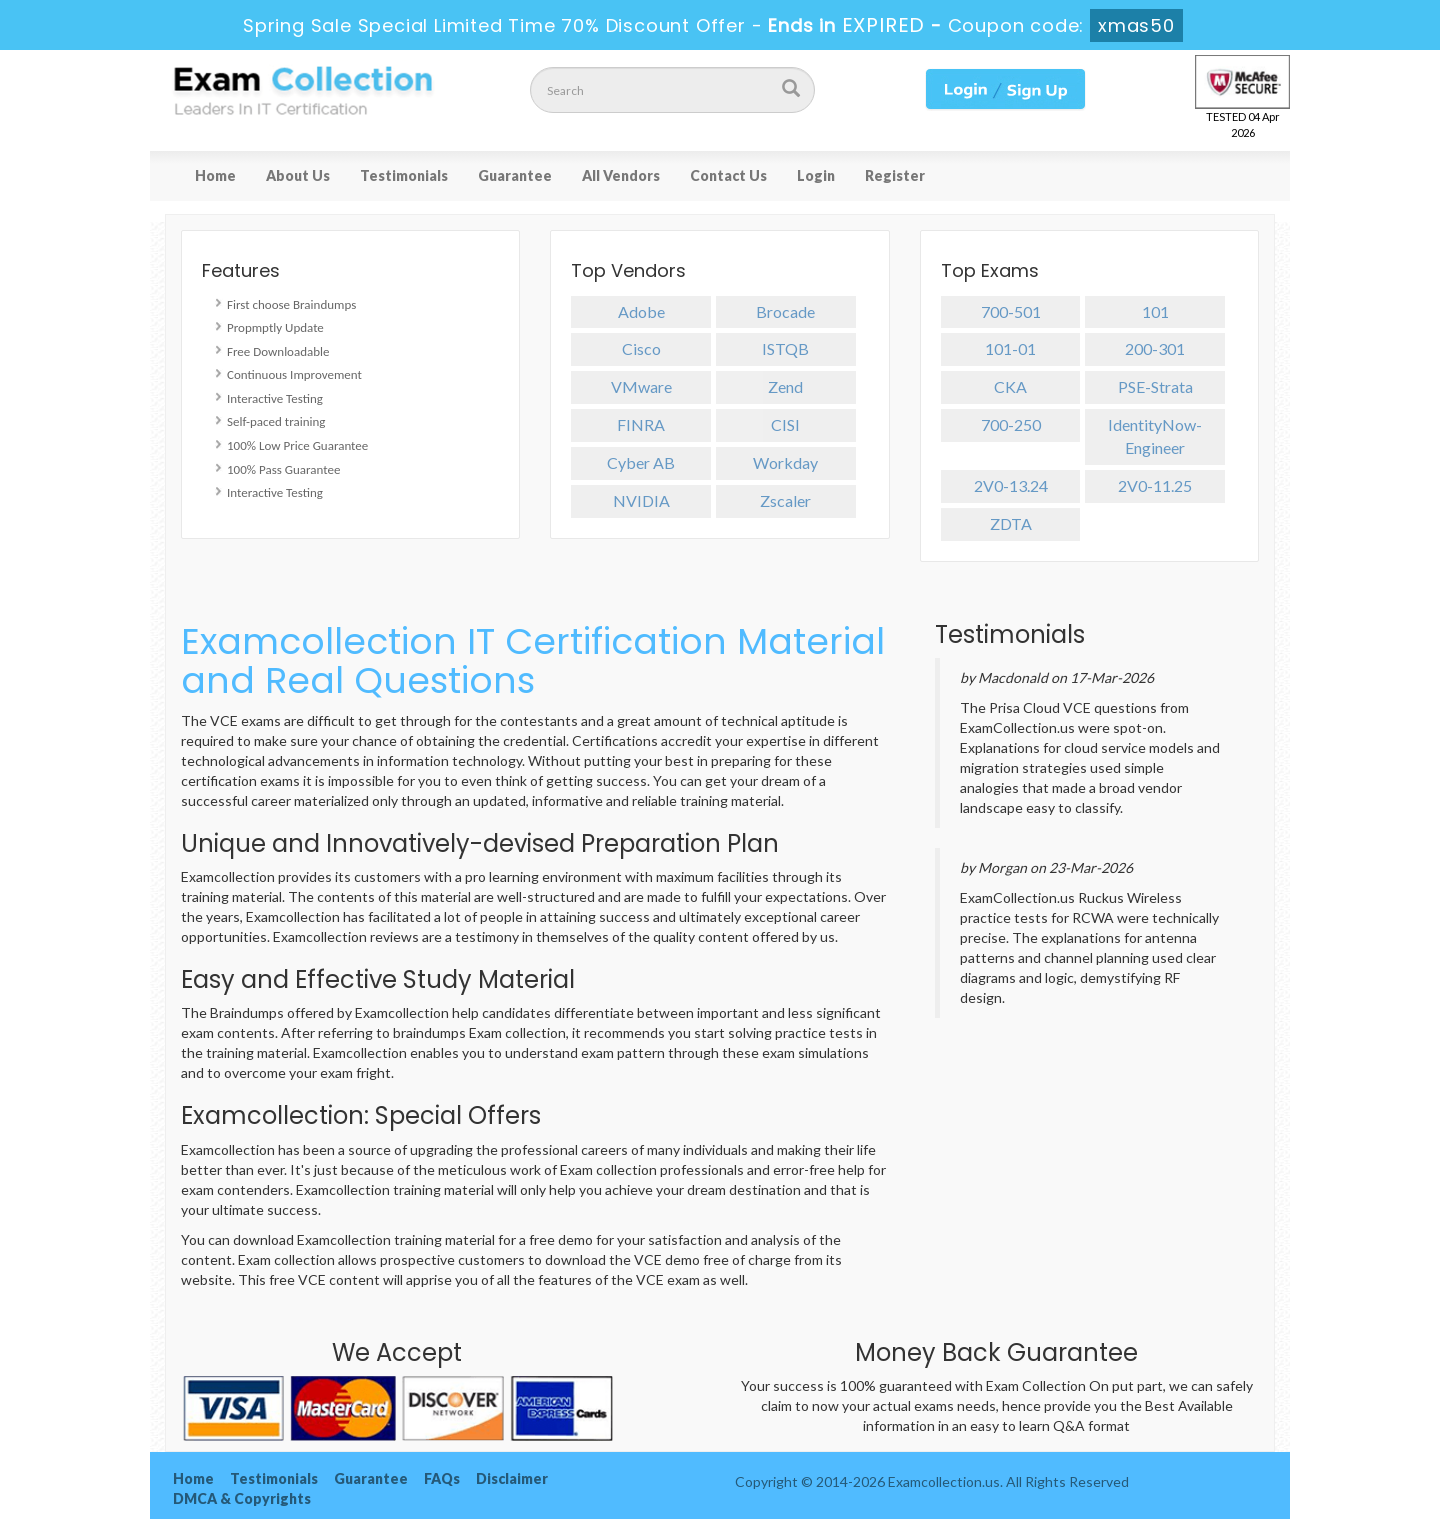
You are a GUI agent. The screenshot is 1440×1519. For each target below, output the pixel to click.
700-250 (1011, 424)
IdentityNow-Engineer (1155, 436)
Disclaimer (512, 1478)
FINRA (641, 424)
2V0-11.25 (1155, 485)
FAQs (442, 1478)
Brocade (785, 311)
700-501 (1011, 311)
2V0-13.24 (1011, 485)
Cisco (641, 348)
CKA (1010, 386)
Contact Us (728, 175)
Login (816, 175)
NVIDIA (641, 500)
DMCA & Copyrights (242, 1498)
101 (1155, 311)
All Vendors (621, 175)
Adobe (641, 311)
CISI (785, 424)
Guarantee (515, 175)
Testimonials (404, 175)
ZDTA (1011, 523)
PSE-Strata (1155, 386)
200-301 (1155, 348)
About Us (298, 175)
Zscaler (785, 500)
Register (895, 175)
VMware (641, 386)
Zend (785, 386)
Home (215, 175)
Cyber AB (641, 462)
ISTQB (785, 348)
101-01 (1010, 348)
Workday (785, 462)
